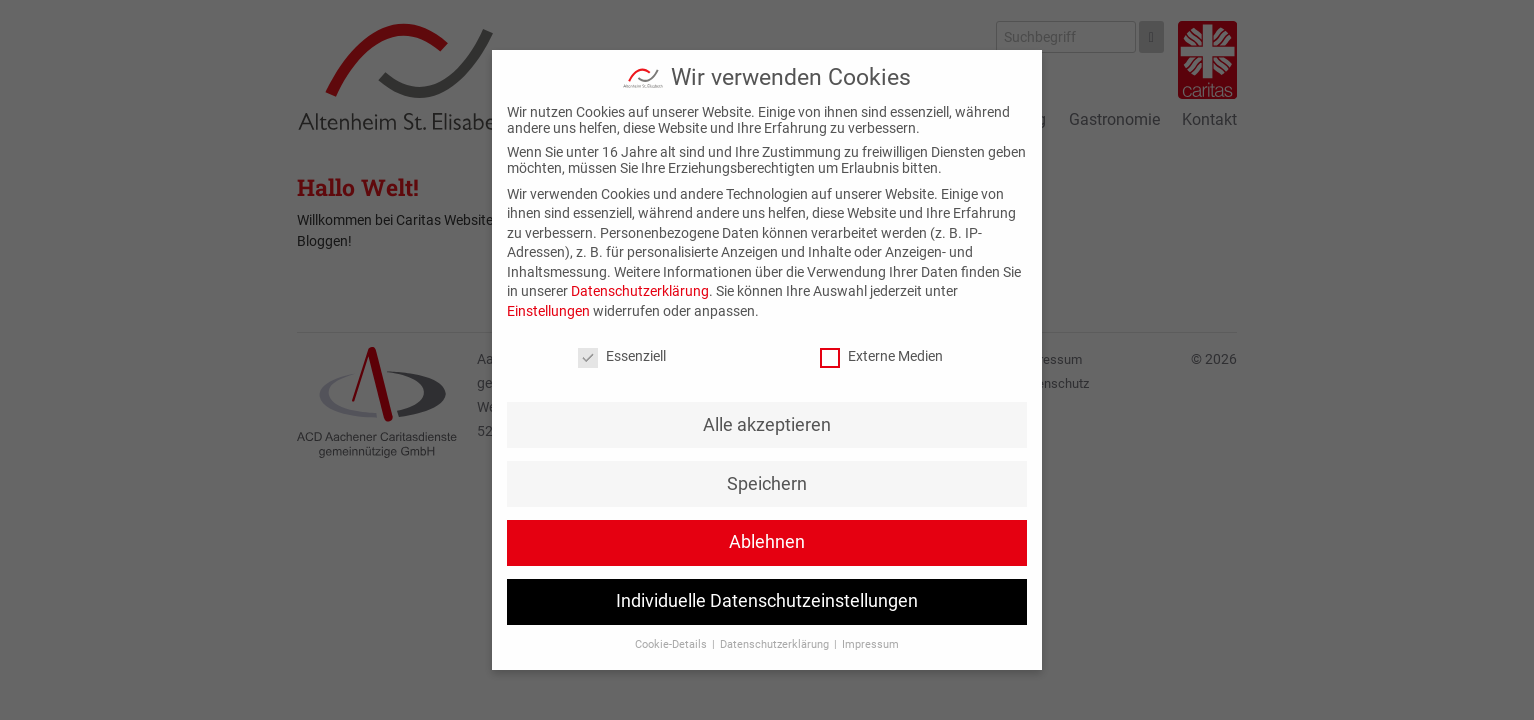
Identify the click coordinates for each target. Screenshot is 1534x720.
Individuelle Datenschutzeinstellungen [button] (767, 601)
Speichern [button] (767, 484)
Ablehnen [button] (767, 542)
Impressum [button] (870, 644)
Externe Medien (881, 356)
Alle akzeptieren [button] (767, 425)
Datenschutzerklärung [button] (776, 644)
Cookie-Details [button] (672, 644)
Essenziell (622, 356)
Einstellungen (548, 311)
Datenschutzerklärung (640, 291)
